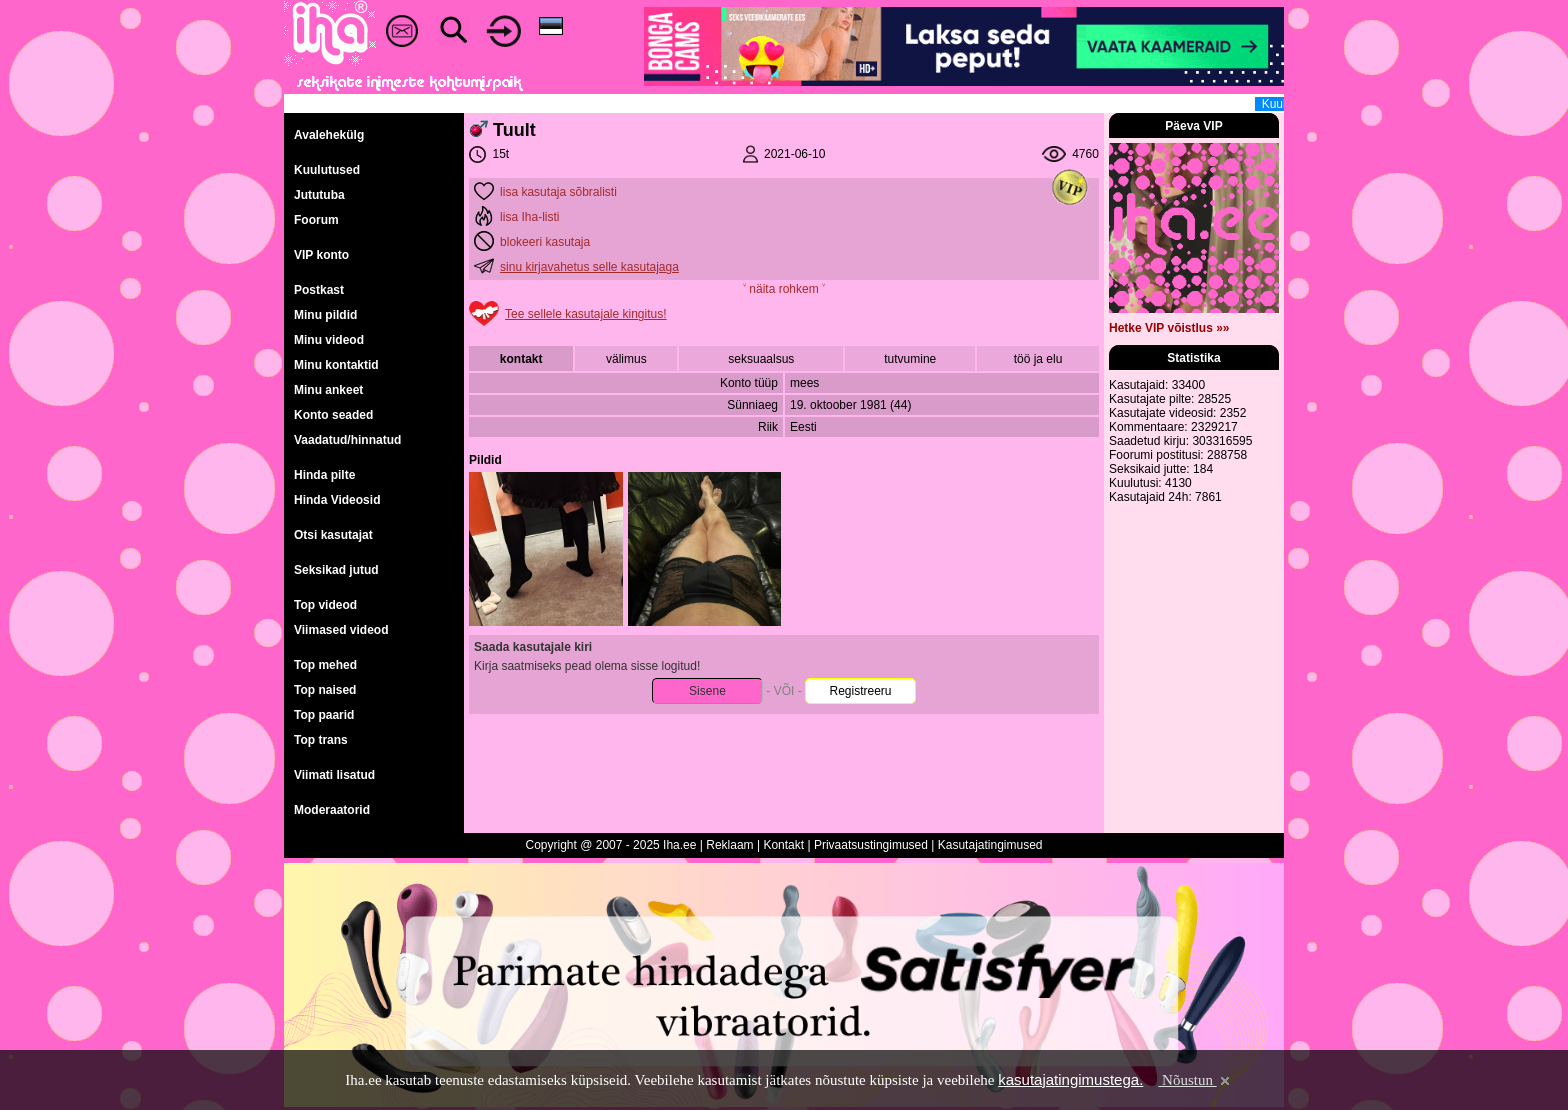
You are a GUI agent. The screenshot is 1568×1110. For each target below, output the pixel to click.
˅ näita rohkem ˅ (784, 289)
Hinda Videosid (337, 500)
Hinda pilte (324, 475)
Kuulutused (327, 170)
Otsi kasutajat (333, 535)
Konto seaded (333, 415)
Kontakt (783, 845)
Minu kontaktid (336, 365)
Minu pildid (325, 315)
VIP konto (321, 255)
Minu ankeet (328, 390)
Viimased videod (341, 630)
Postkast (319, 290)
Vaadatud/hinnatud (347, 440)
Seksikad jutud (336, 570)
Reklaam (729, 845)
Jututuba (319, 195)
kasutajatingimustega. (1070, 1079)
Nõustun (1195, 1080)
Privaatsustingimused (871, 845)
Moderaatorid (332, 810)
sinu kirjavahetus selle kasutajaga (589, 267)
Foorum (316, 220)
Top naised (325, 690)
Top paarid (324, 715)
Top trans (321, 740)
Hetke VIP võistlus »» (1169, 328)
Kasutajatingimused (990, 845)
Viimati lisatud (334, 775)
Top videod (325, 605)
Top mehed (325, 665)
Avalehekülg (329, 135)
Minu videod (329, 340)
